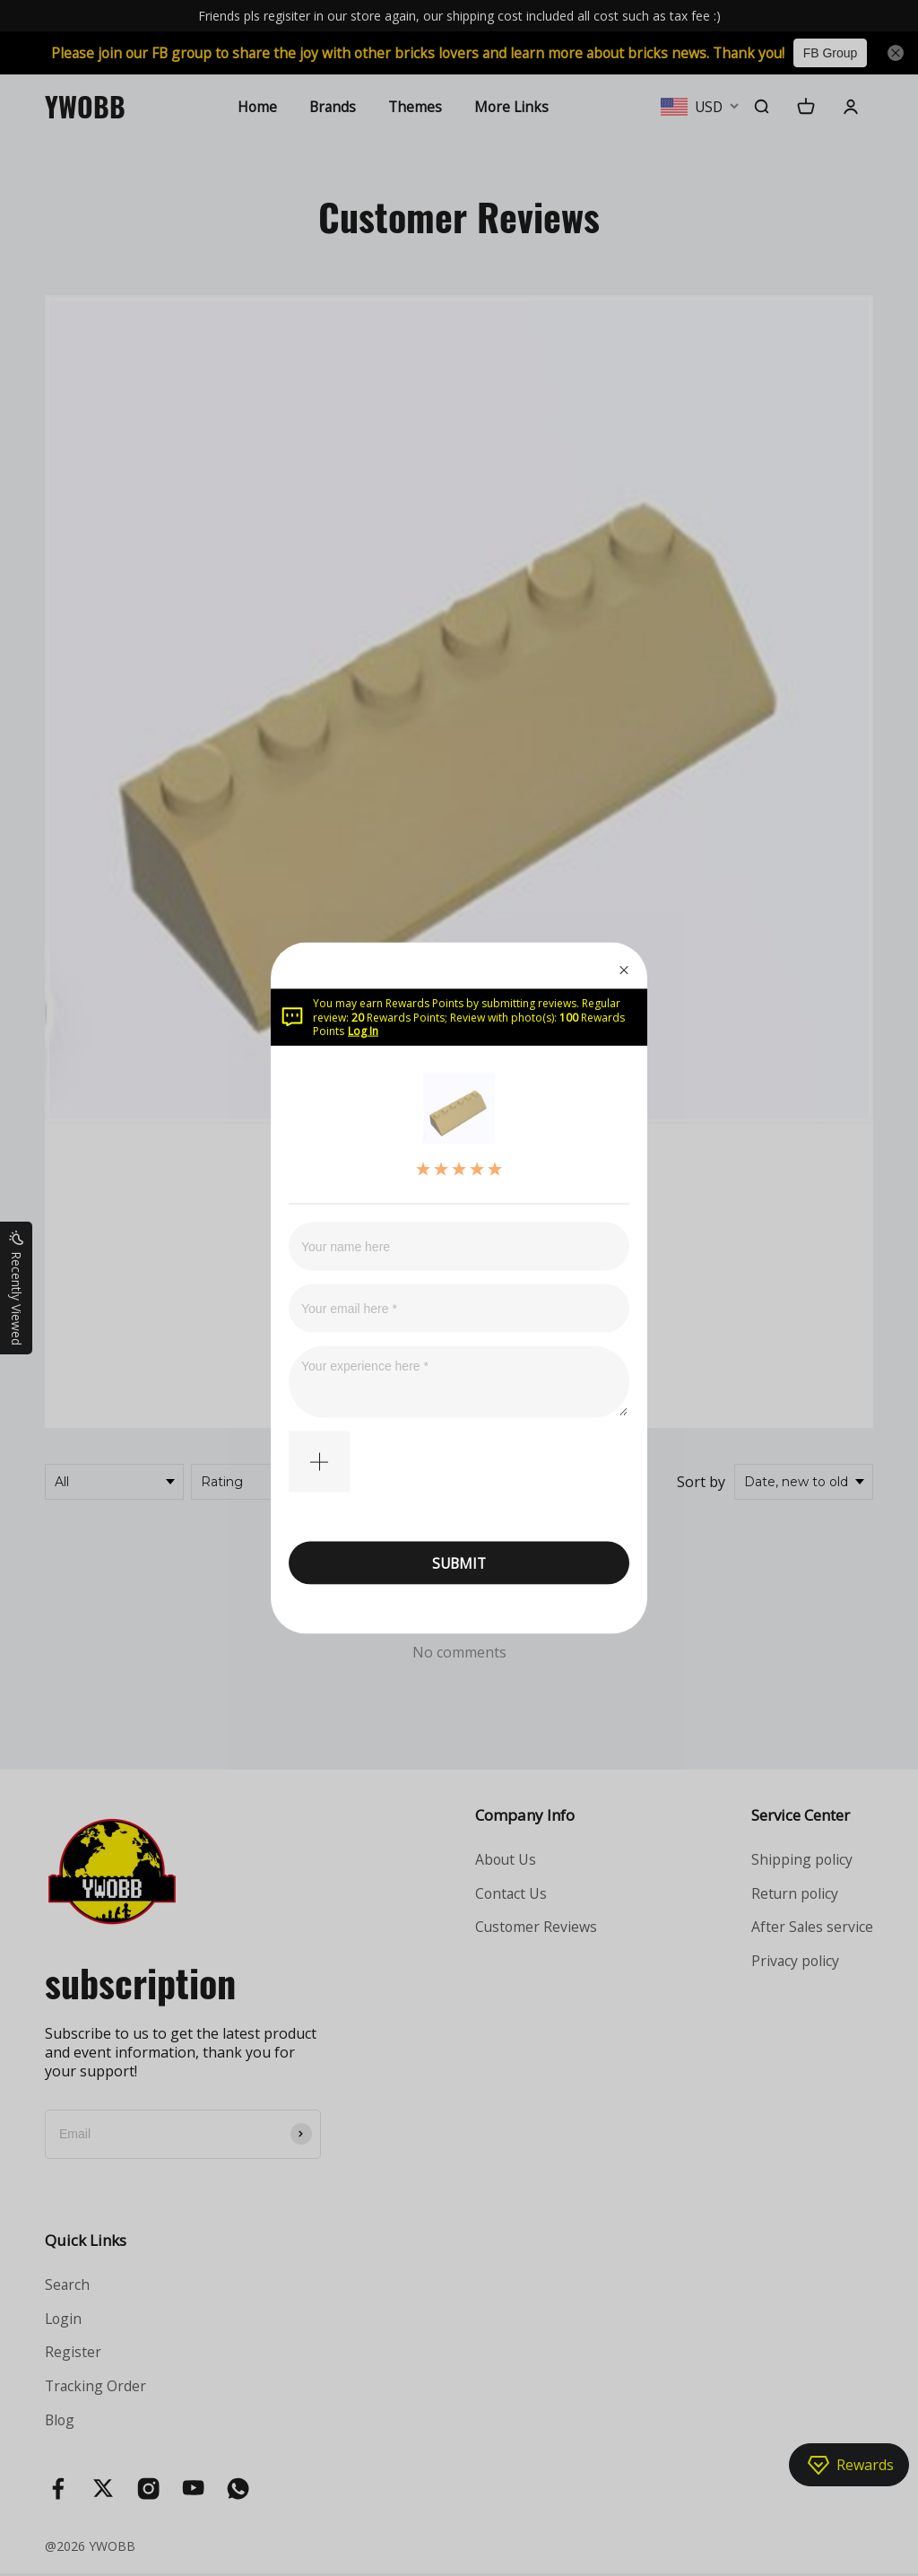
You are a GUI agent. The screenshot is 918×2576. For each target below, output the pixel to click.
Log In (363, 1031)
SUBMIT (459, 1562)
